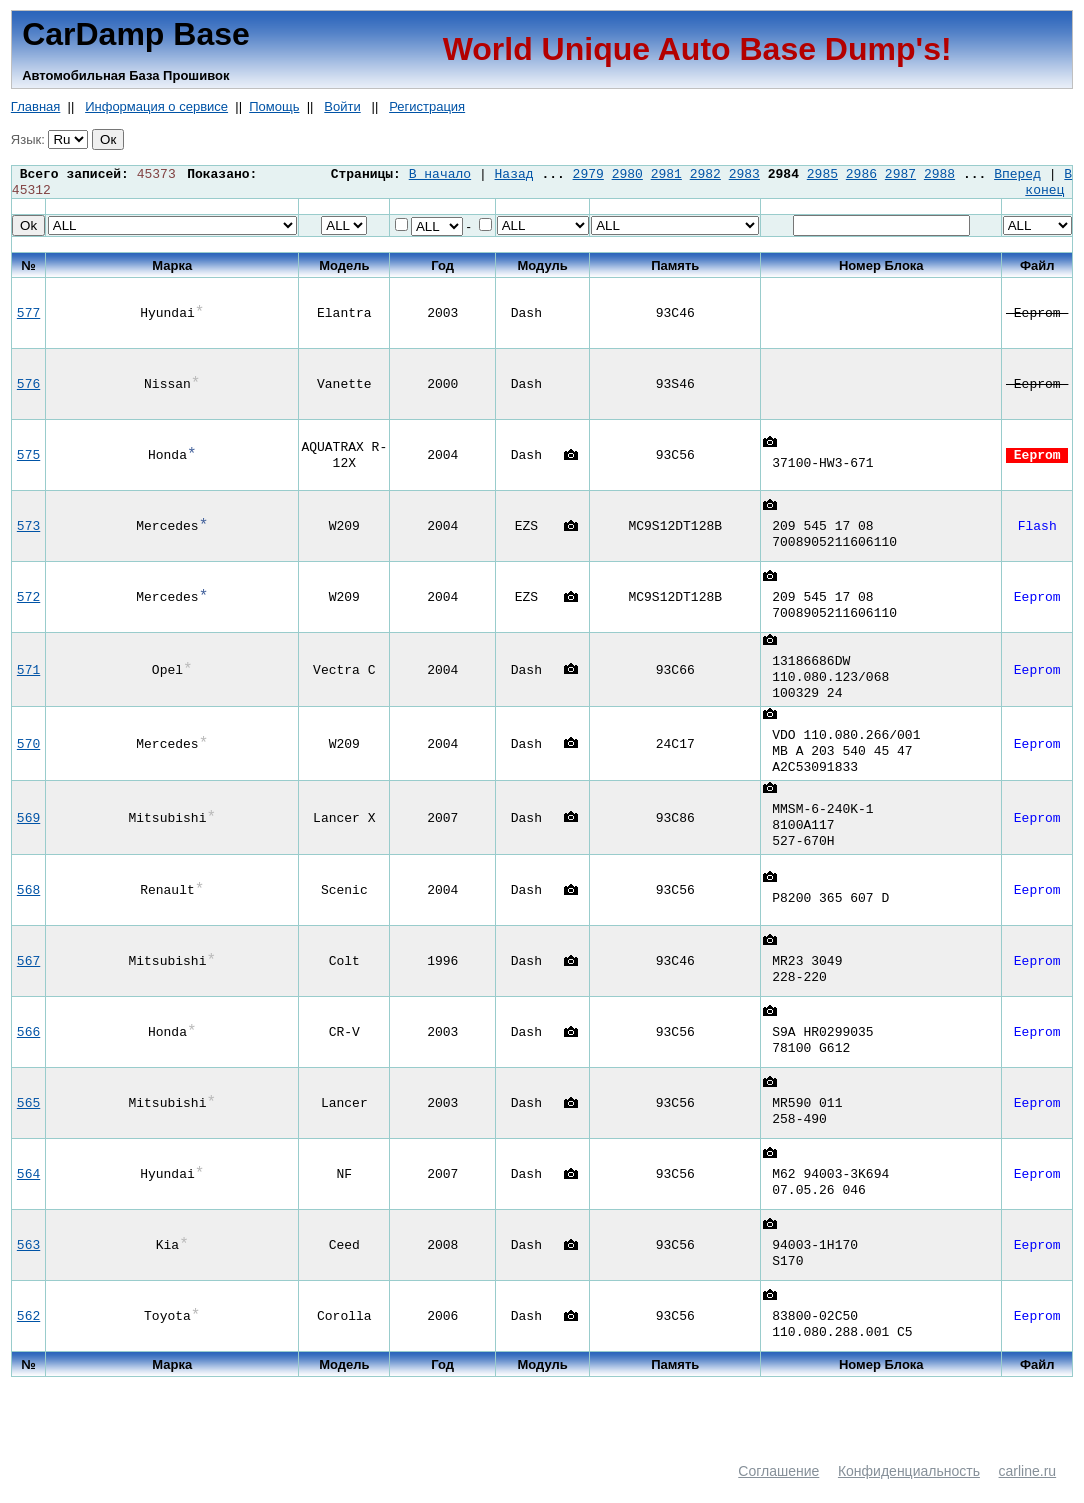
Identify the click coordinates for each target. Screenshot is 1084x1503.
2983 (744, 175)
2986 (861, 175)
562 (28, 1338)
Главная (35, 106)
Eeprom (1037, 317)
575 (28, 459)
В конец (1048, 184)
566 (28, 1054)
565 (28, 1125)
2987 (900, 175)
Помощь (274, 106)
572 (28, 601)
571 (28, 677)
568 (28, 912)
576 (28, 388)
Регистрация (427, 106)
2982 (705, 175)
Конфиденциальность (909, 1493)
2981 (666, 175)
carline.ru (1028, 1493)
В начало (440, 175)
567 (28, 983)
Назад (514, 175)
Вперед (1017, 175)
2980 (627, 175)
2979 (588, 175)
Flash (1037, 530)
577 (28, 317)
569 (28, 837)
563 (28, 1267)
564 (28, 1196)
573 (28, 530)
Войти (342, 106)
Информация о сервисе (156, 106)
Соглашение (778, 1493)
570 (28, 757)
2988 (939, 175)
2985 (822, 175)
